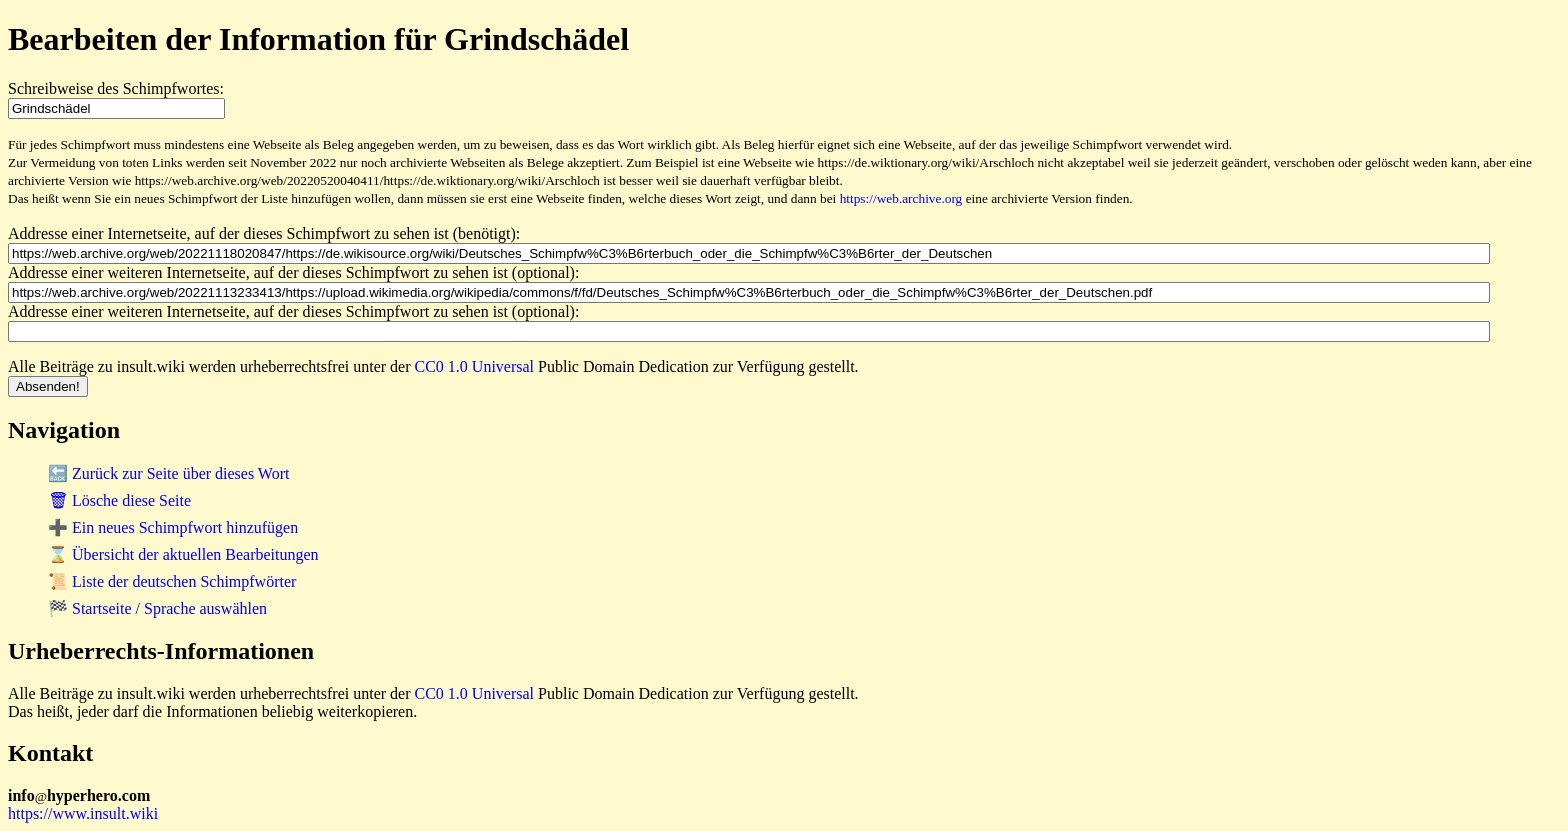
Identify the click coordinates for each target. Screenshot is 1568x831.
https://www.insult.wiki (83, 813)
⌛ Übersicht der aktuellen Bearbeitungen (183, 554)
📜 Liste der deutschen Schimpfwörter (172, 581)
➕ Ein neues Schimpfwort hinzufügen (173, 527)
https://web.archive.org (901, 198)
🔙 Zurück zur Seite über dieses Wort (168, 473)
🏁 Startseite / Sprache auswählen (157, 608)
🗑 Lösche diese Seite (119, 500)
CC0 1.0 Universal (475, 366)
